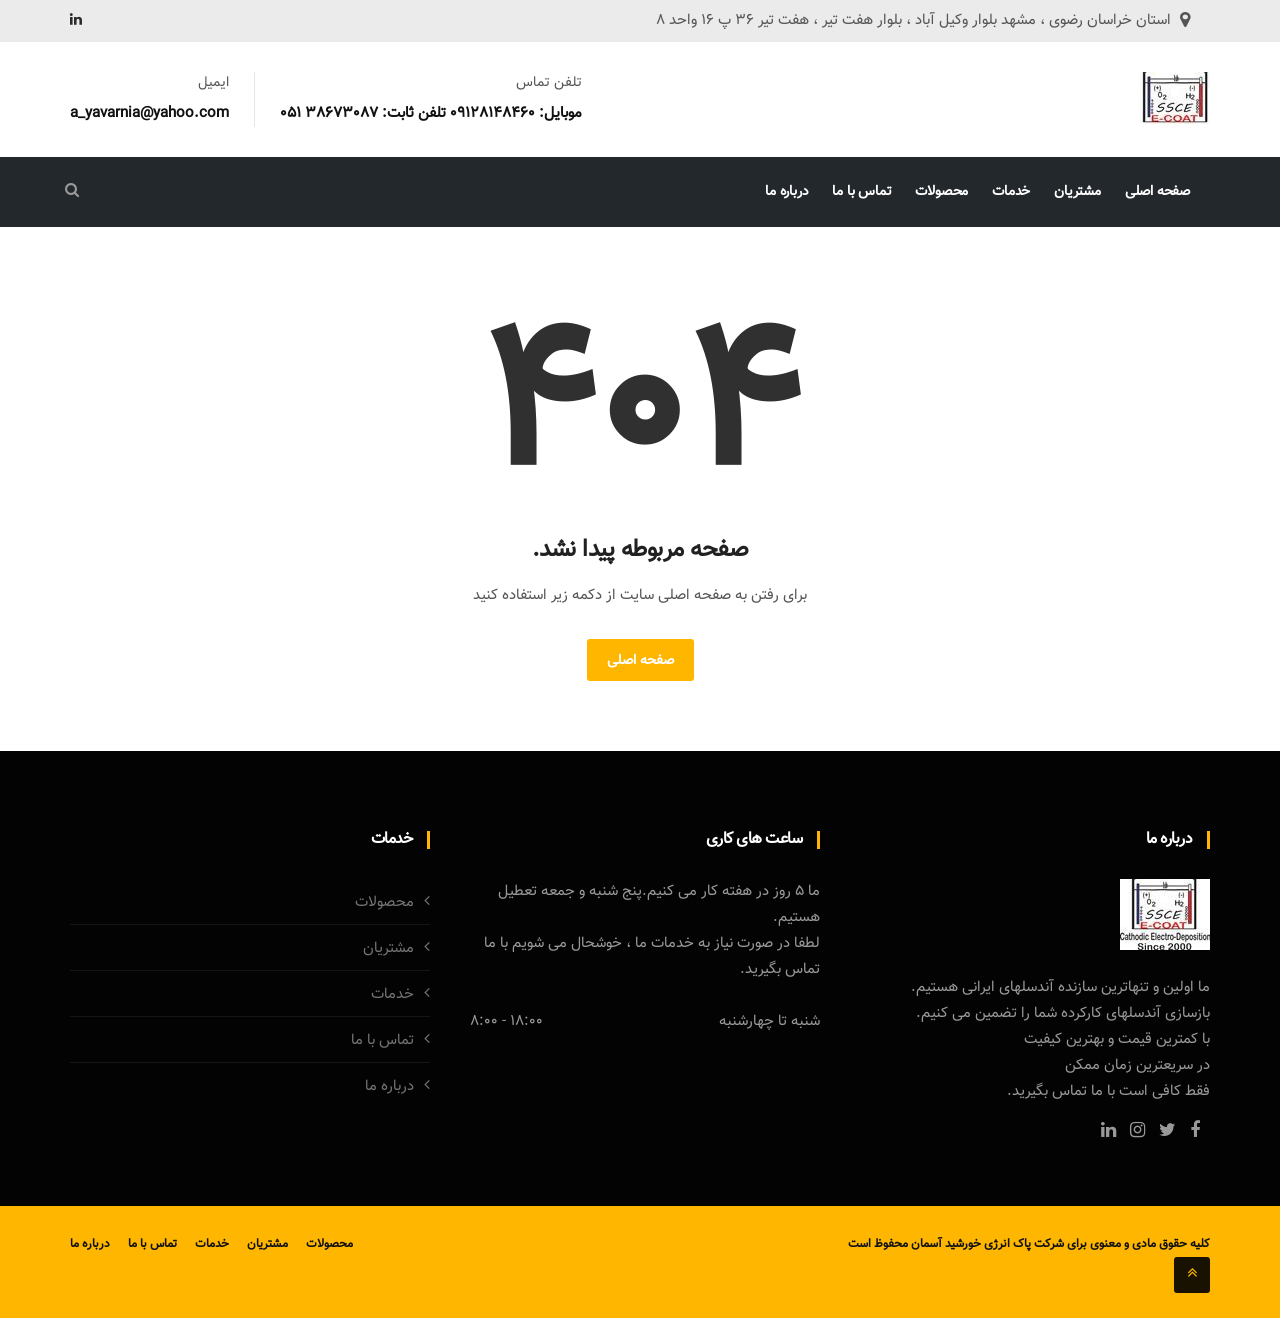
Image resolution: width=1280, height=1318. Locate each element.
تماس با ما (861, 192)
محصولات (941, 192)
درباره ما (786, 192)
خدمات (1011, 192)
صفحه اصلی (1157, 192)
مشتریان (1077, 192)
